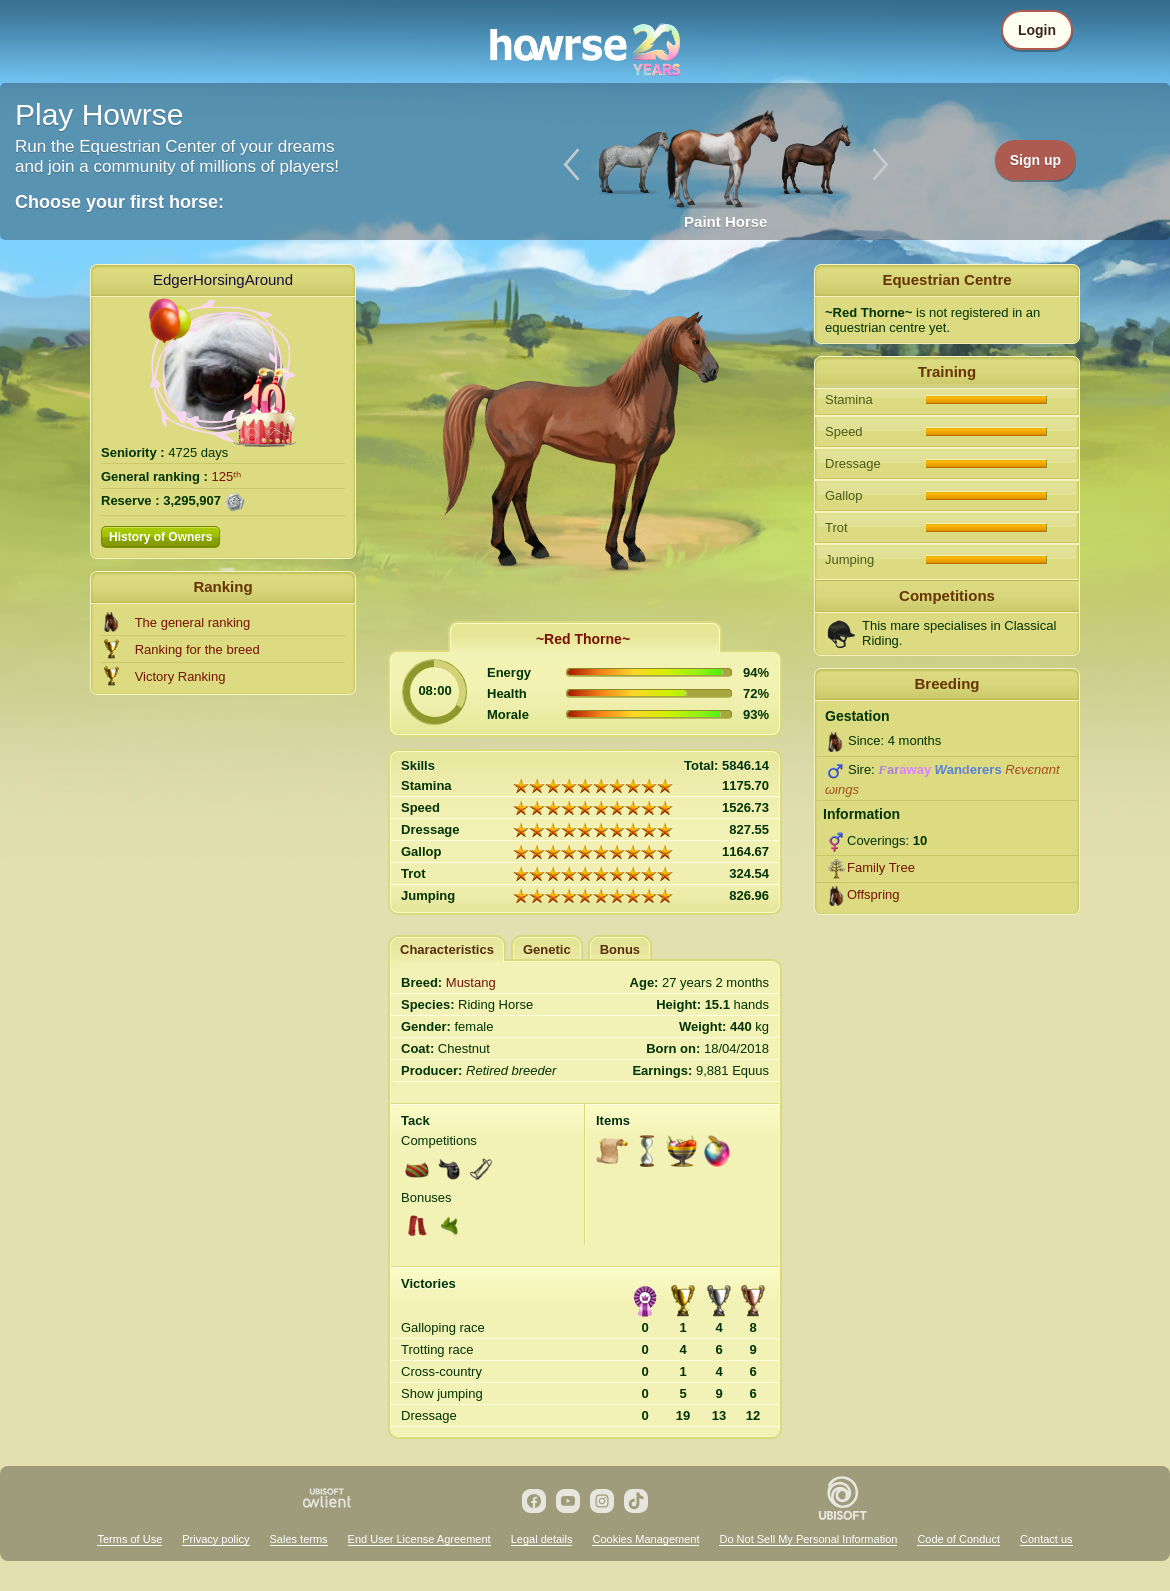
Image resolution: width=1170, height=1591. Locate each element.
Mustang (471, 982)
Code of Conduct (958, 1539)
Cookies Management (645, 1539)
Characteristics (447, 949)
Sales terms (299, 1539)
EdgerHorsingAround (223, 279)
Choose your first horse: (119, 202)
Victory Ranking (180, 676)
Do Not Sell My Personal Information (808, 1539)
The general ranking (193, 622)
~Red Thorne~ (583, 639)
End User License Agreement (419, 1539)
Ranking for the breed (197, 649)
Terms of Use (129, 1539)
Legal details (542, 1539)
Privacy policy (215, 1539)
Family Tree (881, 867)
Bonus (620, 949)
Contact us (1046, 1539)
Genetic (547, 949)
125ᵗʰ (227, 476)
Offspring (873, 894)
